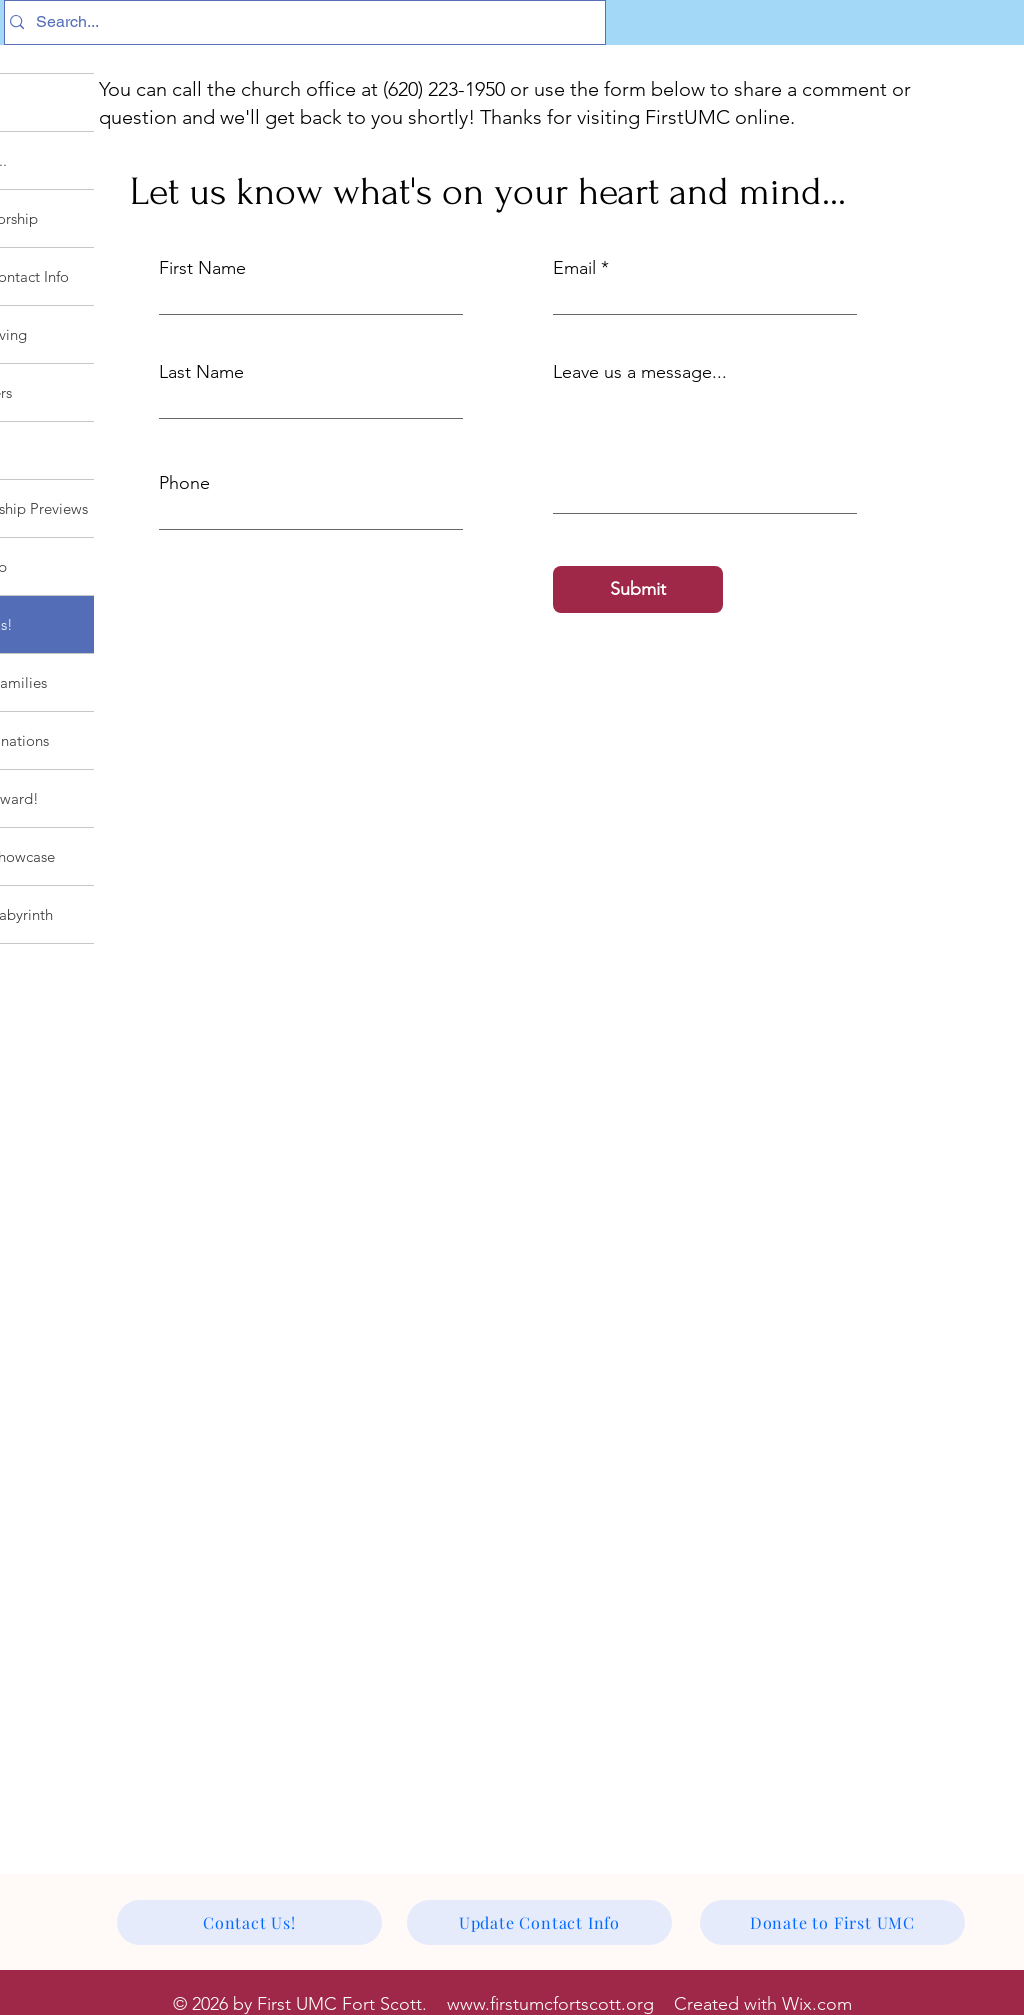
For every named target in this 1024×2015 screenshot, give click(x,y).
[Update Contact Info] (539, 1922)
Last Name (201, 372)
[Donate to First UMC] (832, 1922)
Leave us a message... (640, 372)
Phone (184, 483)
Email (574, 268)
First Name (202, 268)
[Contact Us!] (249, 1922)
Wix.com (817, 2004)
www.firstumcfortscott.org (550, 2004)
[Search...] (299, 22)
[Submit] (638, 589)
